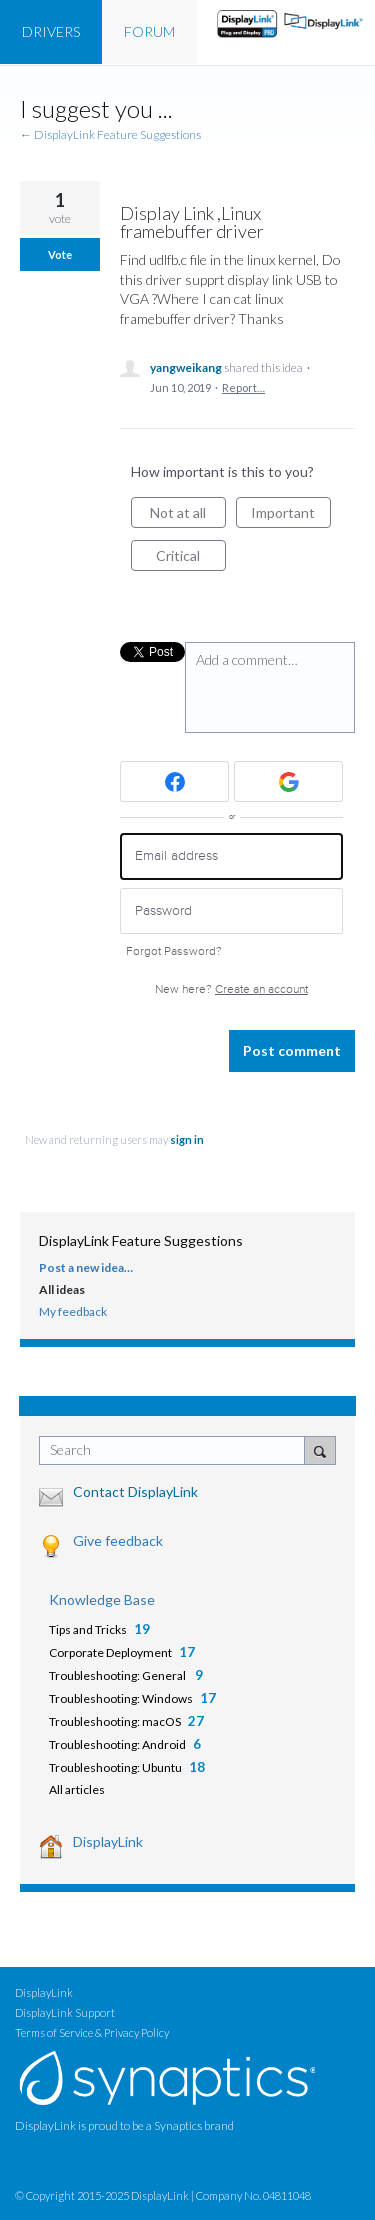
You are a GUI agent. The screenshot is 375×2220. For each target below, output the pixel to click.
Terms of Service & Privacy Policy (92, 2032)
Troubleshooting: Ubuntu (115, 1767)
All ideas (62, 1289)
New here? (231, 989)
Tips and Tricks (88, 1629)
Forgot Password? (174, 951)
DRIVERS (51, 31)
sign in (187, 1139)
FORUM (149, 31)
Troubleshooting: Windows (121, 1698)
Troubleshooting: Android (117, 1744)
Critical (191, 559)
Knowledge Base (102, 1599)
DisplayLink (108, 1841)
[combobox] (176, 1450)
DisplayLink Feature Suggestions (141, 1240)
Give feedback (118, 1540)
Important (291, 516)
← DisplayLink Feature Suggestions (110, 134)
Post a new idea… (86, 1267)
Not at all (188, 516)
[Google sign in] (288, 781)
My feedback (73, 1311)
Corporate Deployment (110, 1652)
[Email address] (231, 856)
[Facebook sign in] (174, 781)
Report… (243, 387)
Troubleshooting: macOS (115, 1721)
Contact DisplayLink (135, 1491)
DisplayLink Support (65, 2012)
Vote (60, 254)
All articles (77, 1789)
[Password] (231, 911)
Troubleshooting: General (118, 1675)
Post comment (292, 1050)
